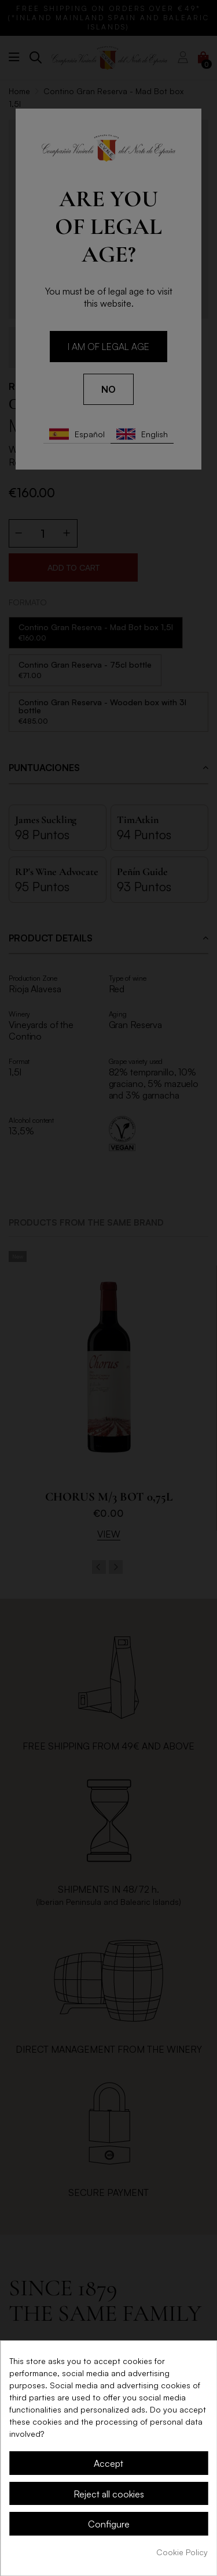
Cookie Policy (182, 2552)
